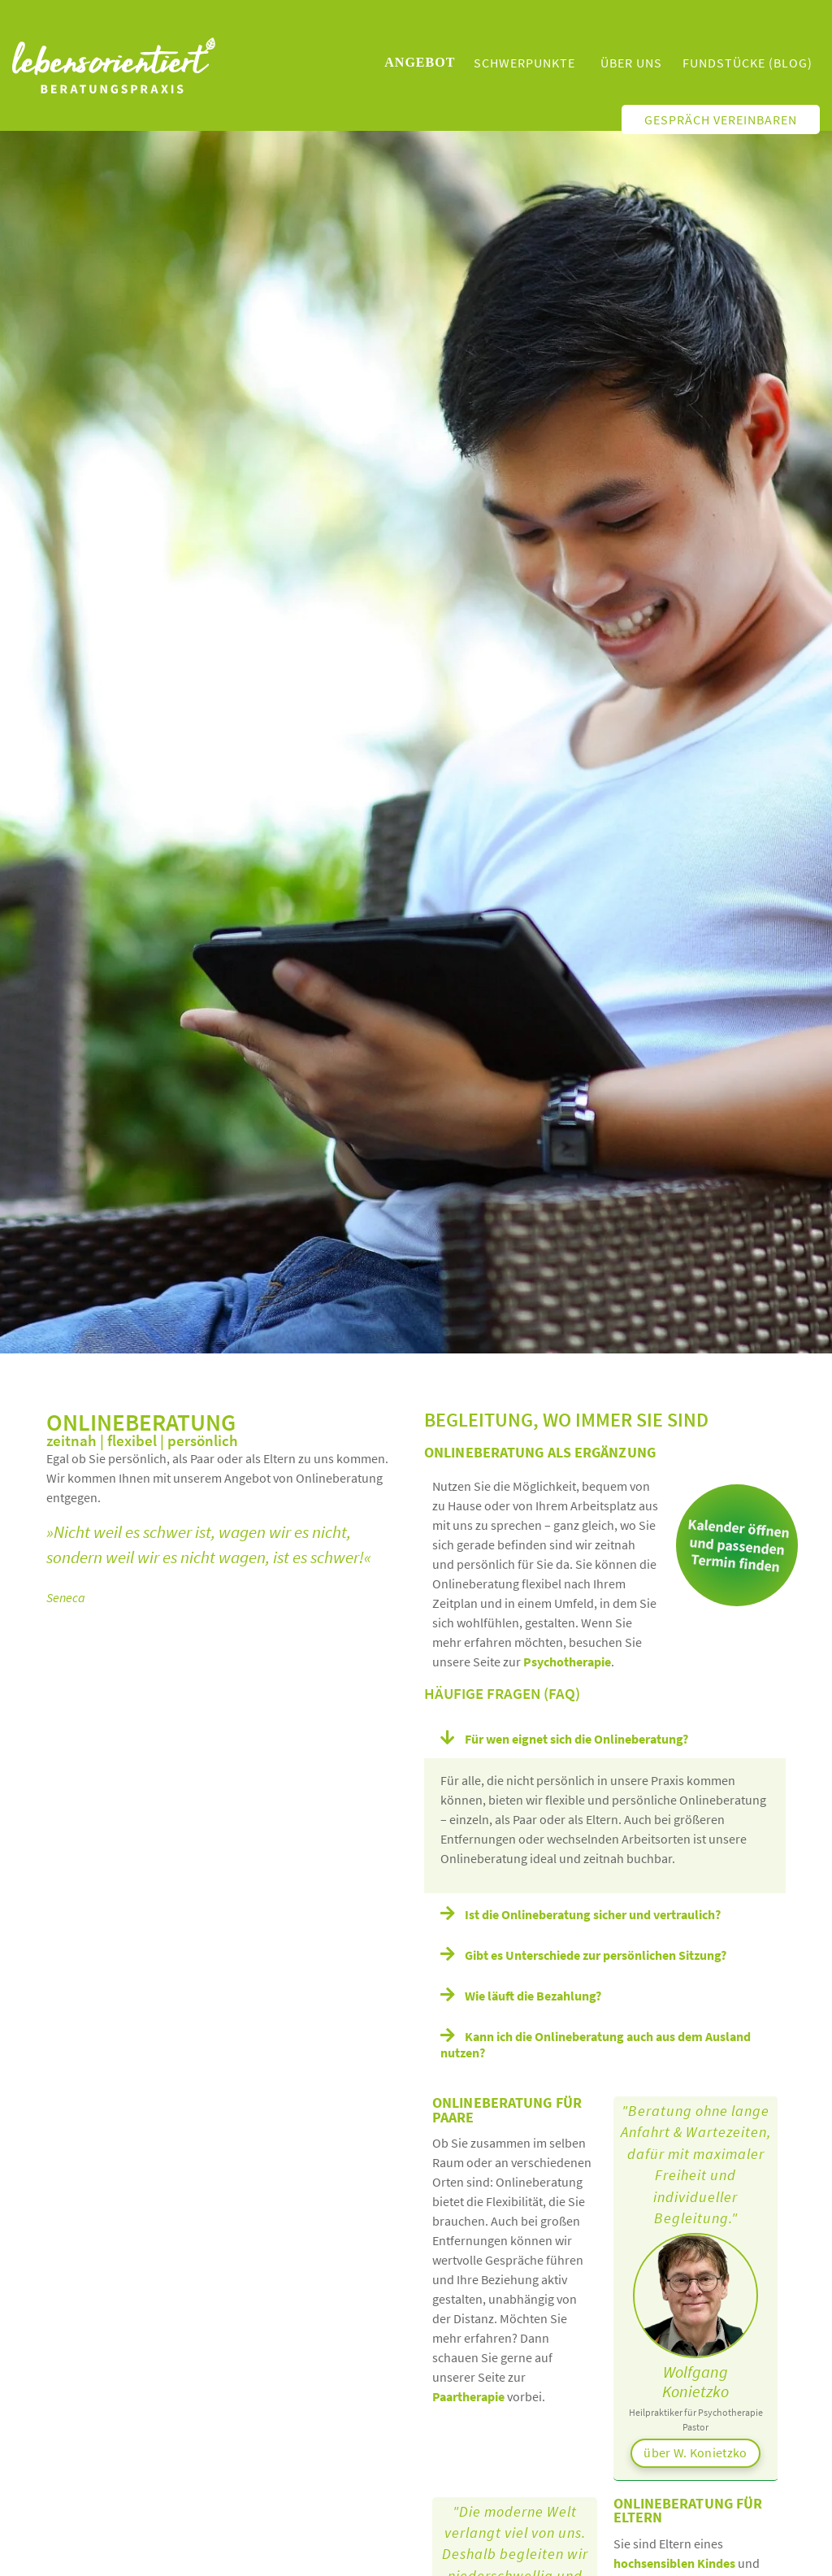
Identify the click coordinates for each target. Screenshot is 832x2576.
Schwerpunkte (524, 62)
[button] (605, 1738)
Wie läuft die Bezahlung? (533, 1995)
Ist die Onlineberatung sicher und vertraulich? (593, 1914)
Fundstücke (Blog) (747, 62)
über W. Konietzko (695, 2452)
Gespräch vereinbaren (720, 119)
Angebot (419, 62)
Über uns (631, 62)
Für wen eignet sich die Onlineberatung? (576, 1739)
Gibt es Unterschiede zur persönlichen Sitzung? (595, 1955)
